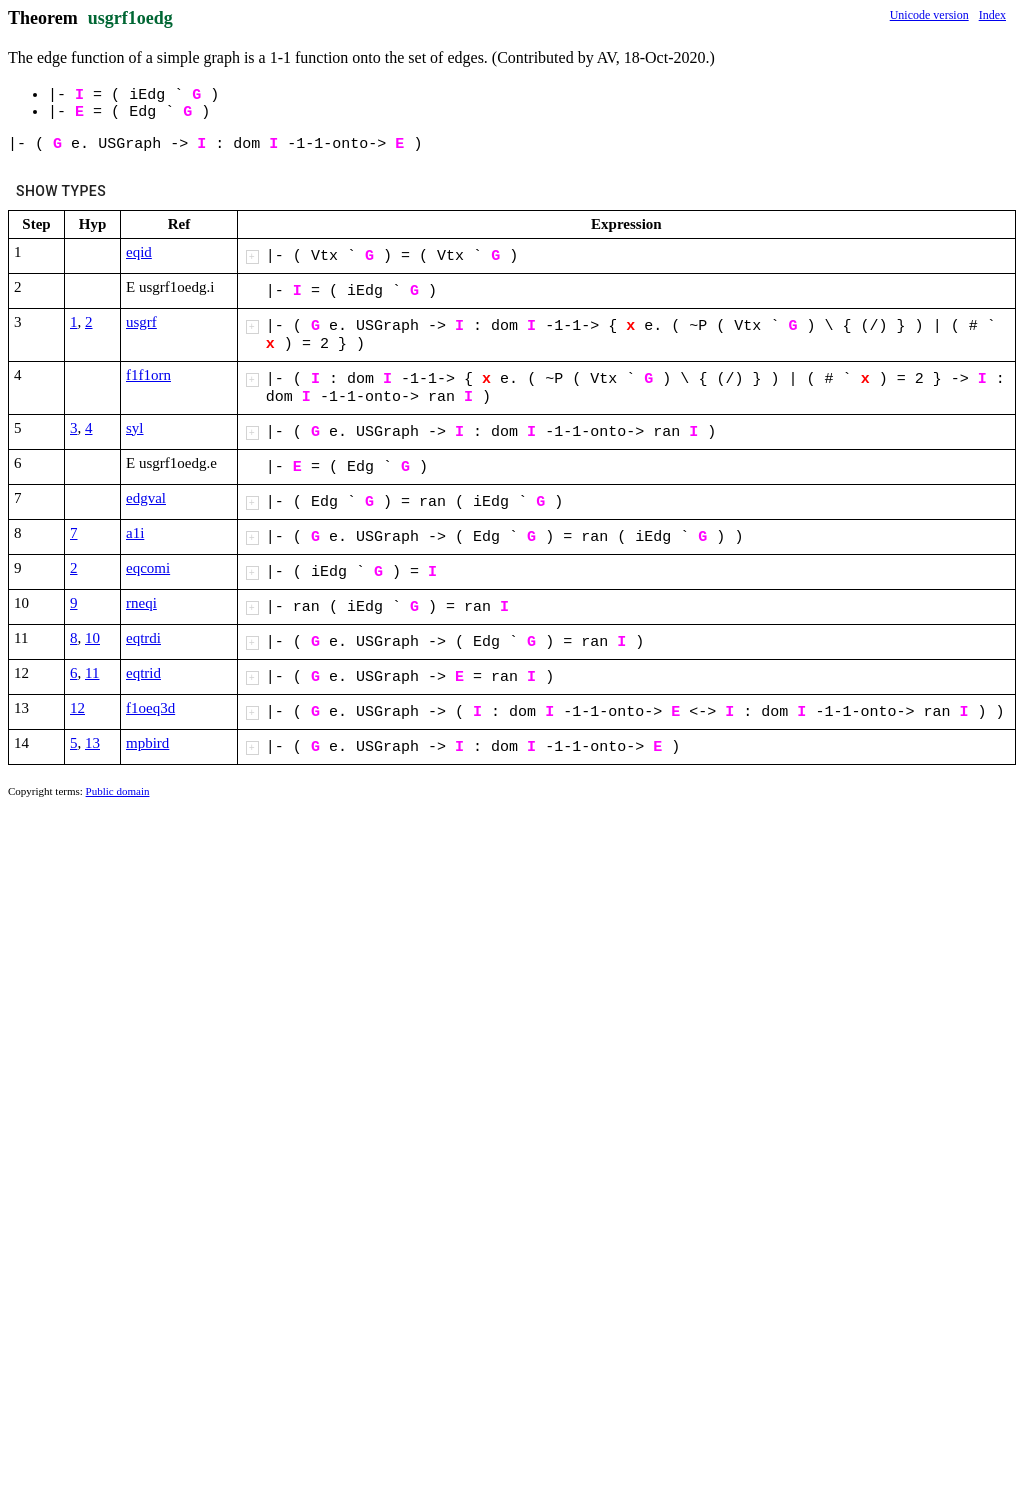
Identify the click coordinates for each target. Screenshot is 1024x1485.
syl (135, 428)
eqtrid (143, 673)
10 (92, 638)
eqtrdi (143, 638)
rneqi (141, 603)
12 (77, 708)
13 (92, 743)
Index (992, 15)
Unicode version (929, 15)
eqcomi (148, 568)
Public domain (118, 791)
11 (92, 673)
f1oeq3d (150, 708)
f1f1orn (148, 375)
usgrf (141, 322)
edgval (146, 498)
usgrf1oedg (130, 18)
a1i (135, 533)
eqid (139, 252)
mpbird (147, 743)
